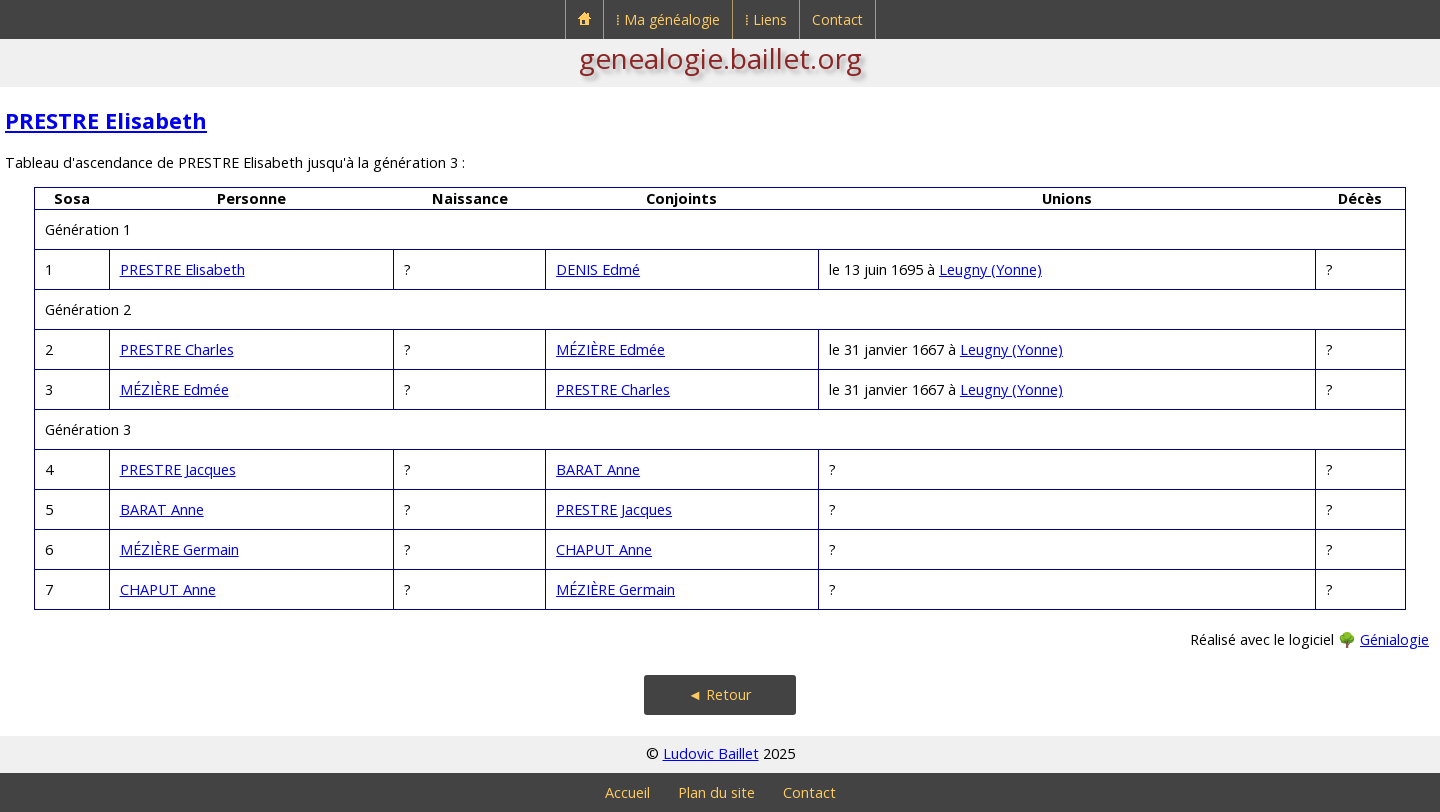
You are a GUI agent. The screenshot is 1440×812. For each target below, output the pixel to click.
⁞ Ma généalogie (668, 19)
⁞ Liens (766, 19)
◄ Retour (720, 694)
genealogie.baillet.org (720, 58)
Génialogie (1394, 639)
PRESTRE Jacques (178, 469)
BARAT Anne (598, 469)
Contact (837, 19)
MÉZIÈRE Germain (179, 549)
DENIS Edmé (598, 269)
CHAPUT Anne (604, 549)
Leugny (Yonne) (990, 269)
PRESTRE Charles (177, 349)
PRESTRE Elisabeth (106, 120)
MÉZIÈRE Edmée (610, 349)
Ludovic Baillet (711, 753)
